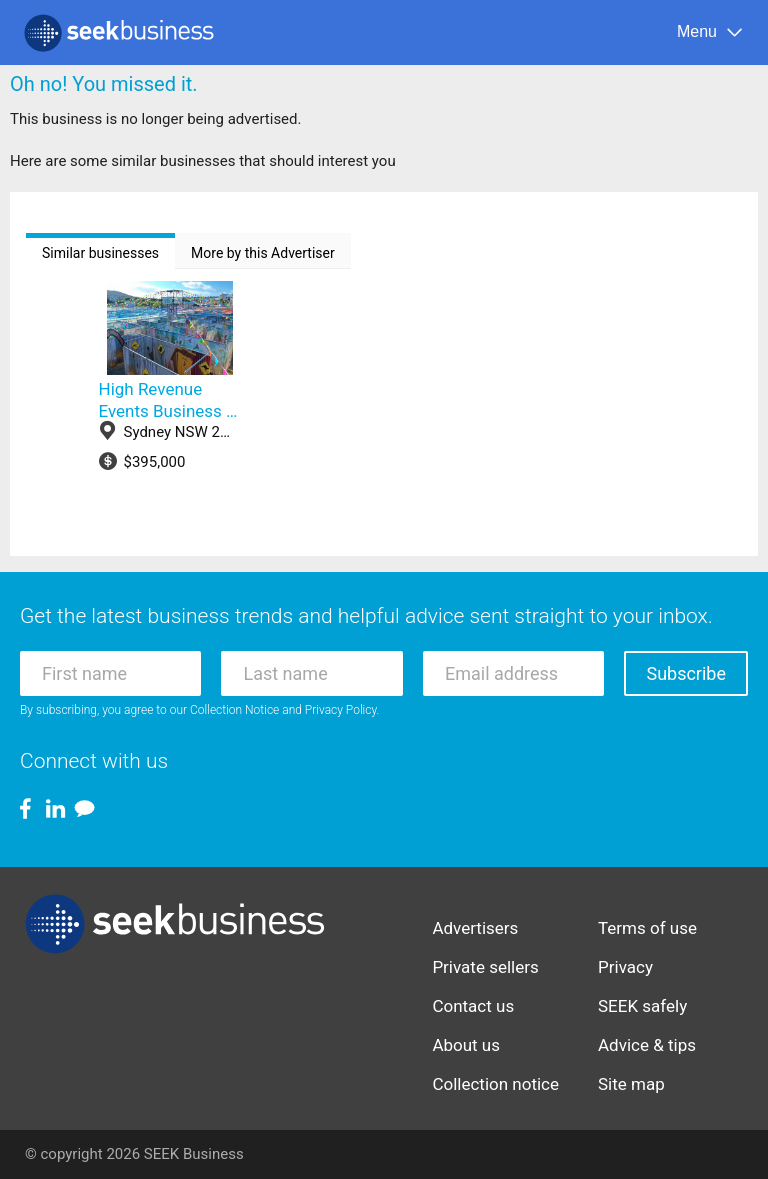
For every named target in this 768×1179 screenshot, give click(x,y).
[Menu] (710, 32)
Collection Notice (234, 710)
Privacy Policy (341, 710)
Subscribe (686, 673)
